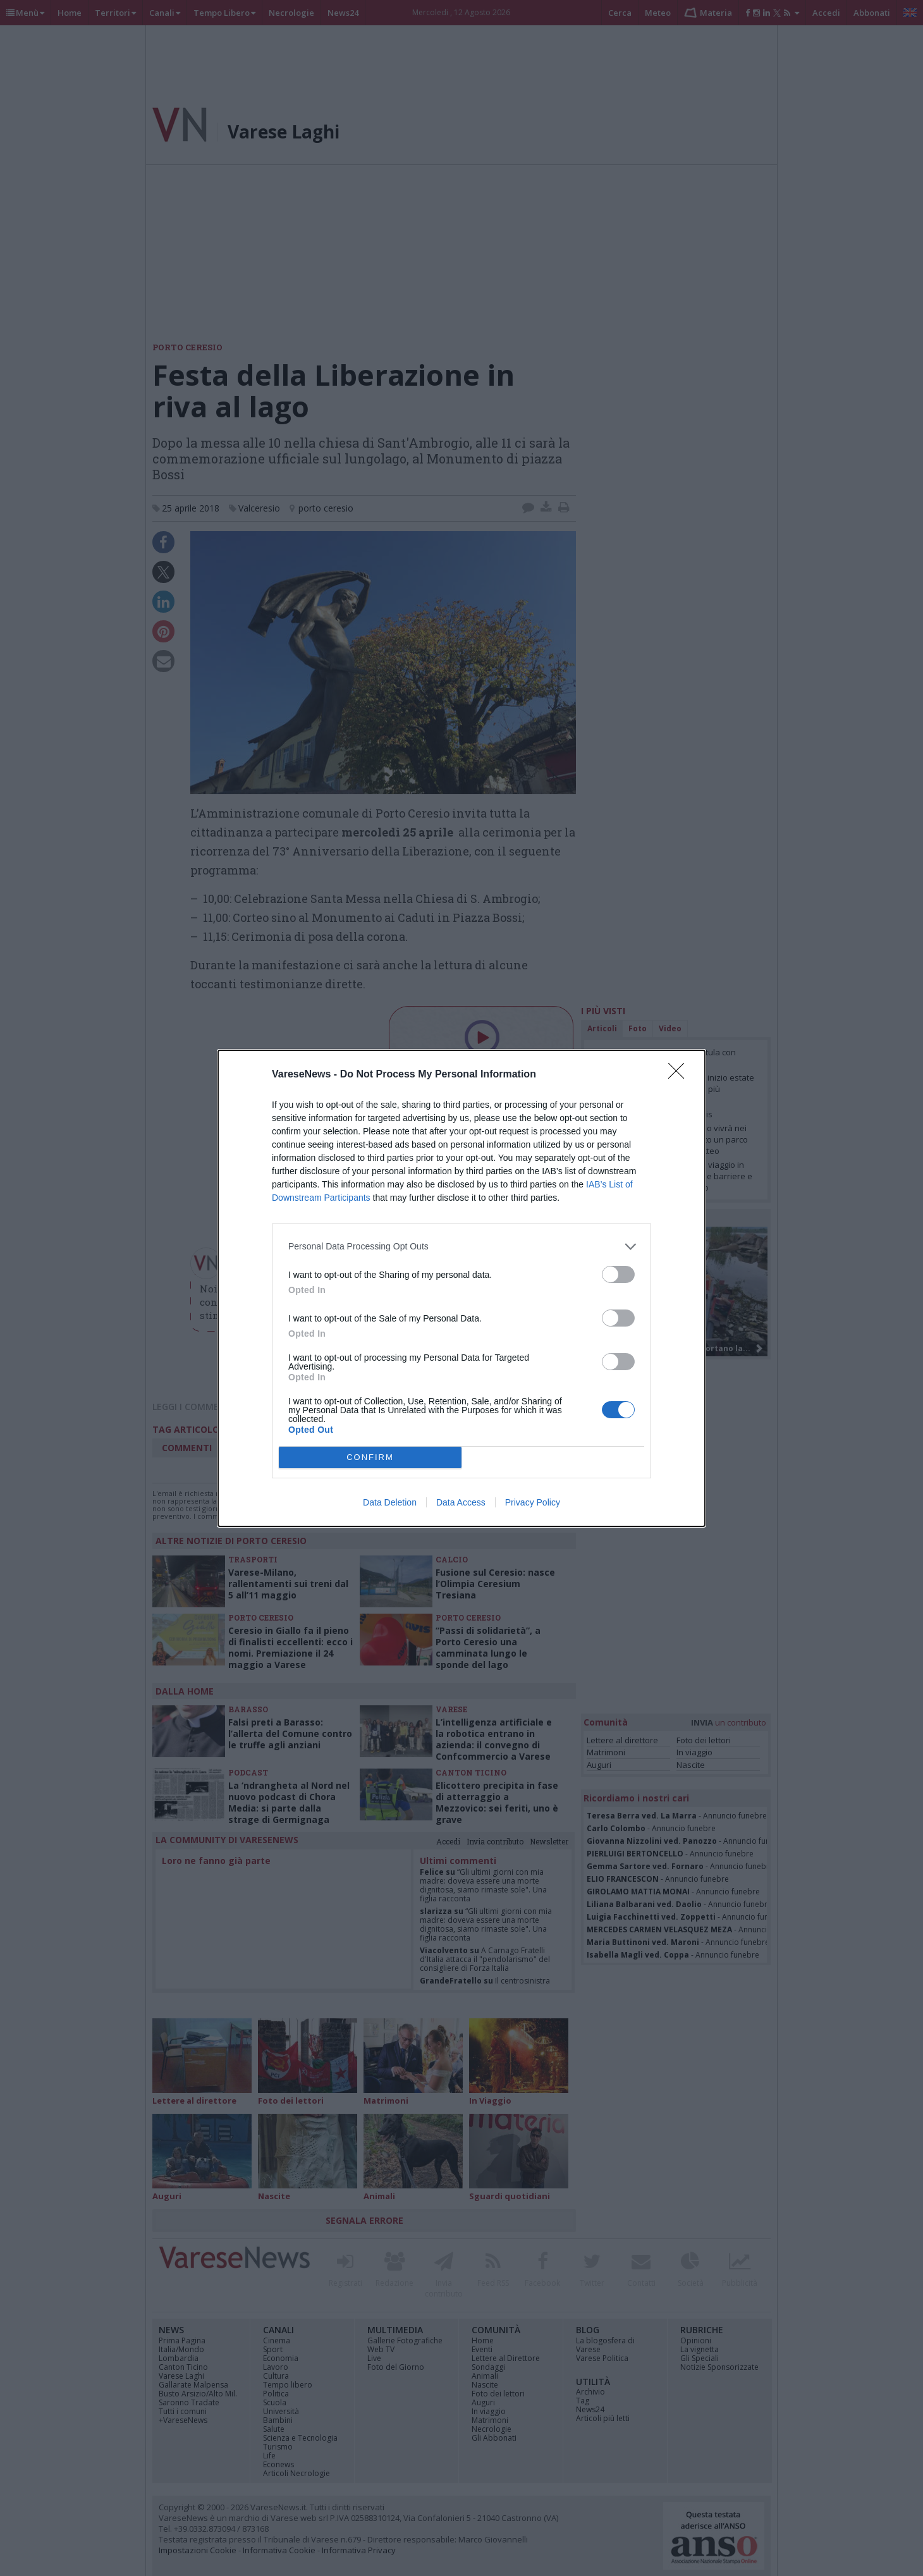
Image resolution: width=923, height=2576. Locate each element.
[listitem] (461, 1246)
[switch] (618, 1274)
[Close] (680, 1075)
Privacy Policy (532, 1502)
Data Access (461, 1502)
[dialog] (461, 1288)
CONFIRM (370, 1457)
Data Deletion (390, 1502)
